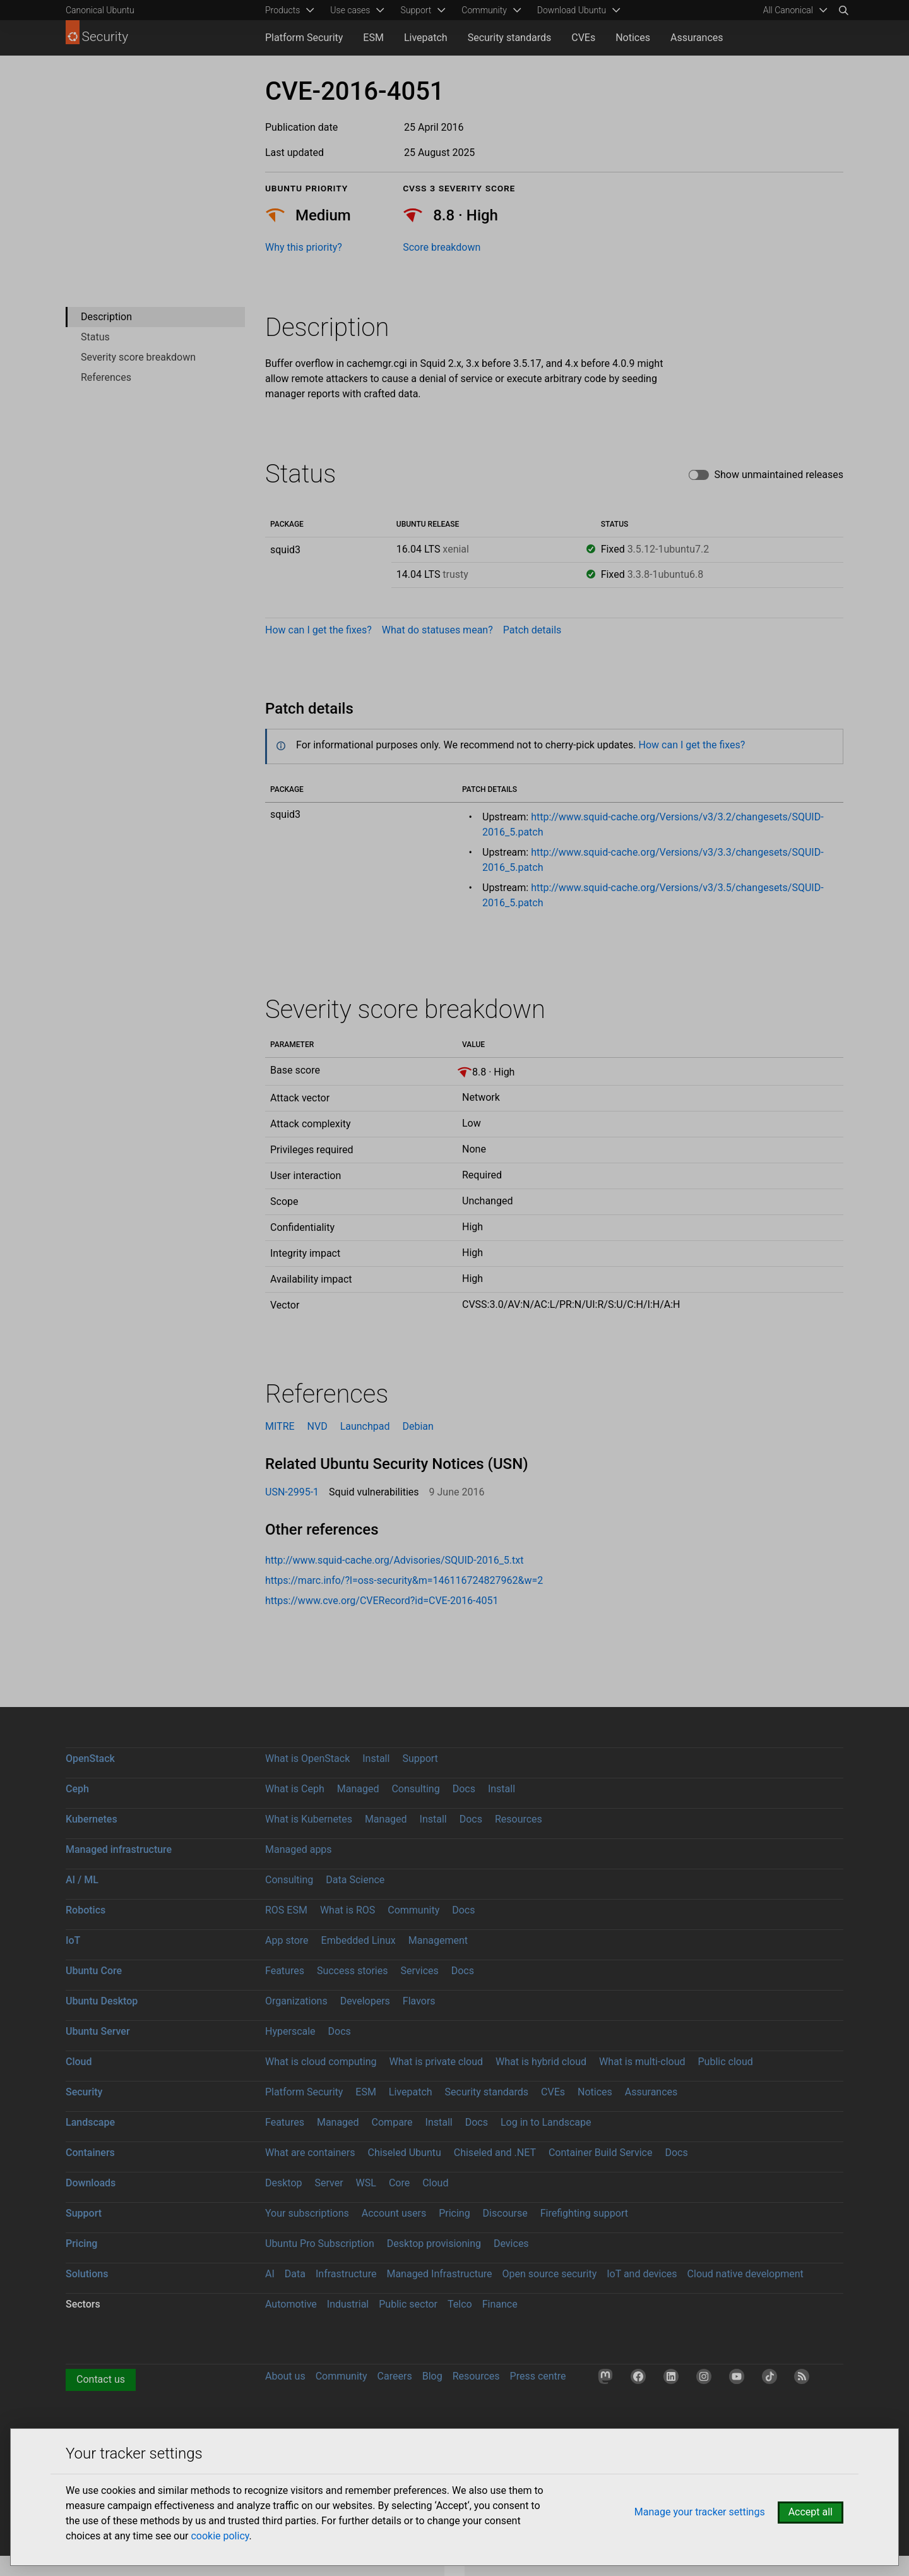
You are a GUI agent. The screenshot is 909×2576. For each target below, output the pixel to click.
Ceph (77, 1789)
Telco (460, 2304)
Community (413, 1910)
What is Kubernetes (308, 1819)
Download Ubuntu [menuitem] (572, 10)
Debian (417, 1426)
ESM (373, 38)
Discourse (505, 2213)
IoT (73, 1940)
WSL (366, 2183)
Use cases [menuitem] (350, 10)
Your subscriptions (307, 2213)
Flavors (419, 2001)
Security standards (510, 38)
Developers (365, 2001)
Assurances (696, 38)
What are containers (310, 2153)
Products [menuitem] (282, 10)
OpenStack (90, 1758)
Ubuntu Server (98, 2031)
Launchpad (365, 1426)
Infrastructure (346, 2274)
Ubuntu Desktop (102, 2001)
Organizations (296, 2001)
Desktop (283, 2183)
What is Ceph (294, 1789)
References (106, 377)
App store (287, 1940)
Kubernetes (91, 1819)
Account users (394, 2213)
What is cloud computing (321, 2062)
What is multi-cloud (642, 2062)
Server (329, 2183)
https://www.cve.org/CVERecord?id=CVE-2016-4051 (381, 1601)
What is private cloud (436, 2062)
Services (419, 1971)
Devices (511, 2244)
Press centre (538, 2376)
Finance (500, 2304)
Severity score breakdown (138, 357)
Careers (394, 2376)
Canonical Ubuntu (100, 10)
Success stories (352, 1971)
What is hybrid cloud (541, 2062)
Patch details (532, 630)
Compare (392, 2122)
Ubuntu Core (94, 1971)
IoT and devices (642, 2274)
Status (95, 337)
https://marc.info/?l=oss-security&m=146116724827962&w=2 (404, 1580)
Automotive (291, 2304)
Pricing (454, 2213)
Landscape (90, 2122)
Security (84, 2092)
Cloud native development (745, 2274)
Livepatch (426, 38)
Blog (432, 2376)
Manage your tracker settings (699, 2512)
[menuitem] (793, 10)
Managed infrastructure (119, 1849)
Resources (518, 1819)
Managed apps (298, 1849)
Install (375, 1758)
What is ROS (347, 1910)
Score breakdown (441, 247)
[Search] (843, 10)
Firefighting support (584, 2213)
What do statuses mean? (437, 630)
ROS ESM (286, 1910)
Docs (464, 1789)
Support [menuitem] (415, 10)
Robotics (85, 1910)
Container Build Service (601, 2153)
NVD (317, 1426)
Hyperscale (290, 2031)
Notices (632, 38)
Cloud (79, 2062)
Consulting (415, 1789)
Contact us (100, 2379)
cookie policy (220, 2536)
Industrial (348, 2304)
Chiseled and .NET (495, 2153)
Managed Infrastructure (439, 2274)
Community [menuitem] (483, 10)
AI (270, 2274)
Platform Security (304, 38)
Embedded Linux (358, 1940)
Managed (358, 1789)
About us (285, 2376)
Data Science (355, 1880)
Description (106, 317)
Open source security (549, 2274)
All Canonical (788, 10)
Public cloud (725, 2062)
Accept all (810, 2512)
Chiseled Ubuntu (404, 2153)
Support (419, 1758)
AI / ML (82, 1880)
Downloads (91, 2183)
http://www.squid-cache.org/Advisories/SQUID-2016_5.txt (394, 1560)
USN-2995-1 (292, 1492)
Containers (90, 2153)
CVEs (583, 38)
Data (295, 2274)
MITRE (280, 1426)
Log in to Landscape (546, 2122)
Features (284, 1971)
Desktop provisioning (434, 2244)
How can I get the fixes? (318, 630)
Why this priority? (303, 247)
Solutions (87, 2274)
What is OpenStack (307, 1758)
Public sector (408, 2304)
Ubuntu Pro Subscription (319, 2244)
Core (399, 2183)
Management (438, 1940)
